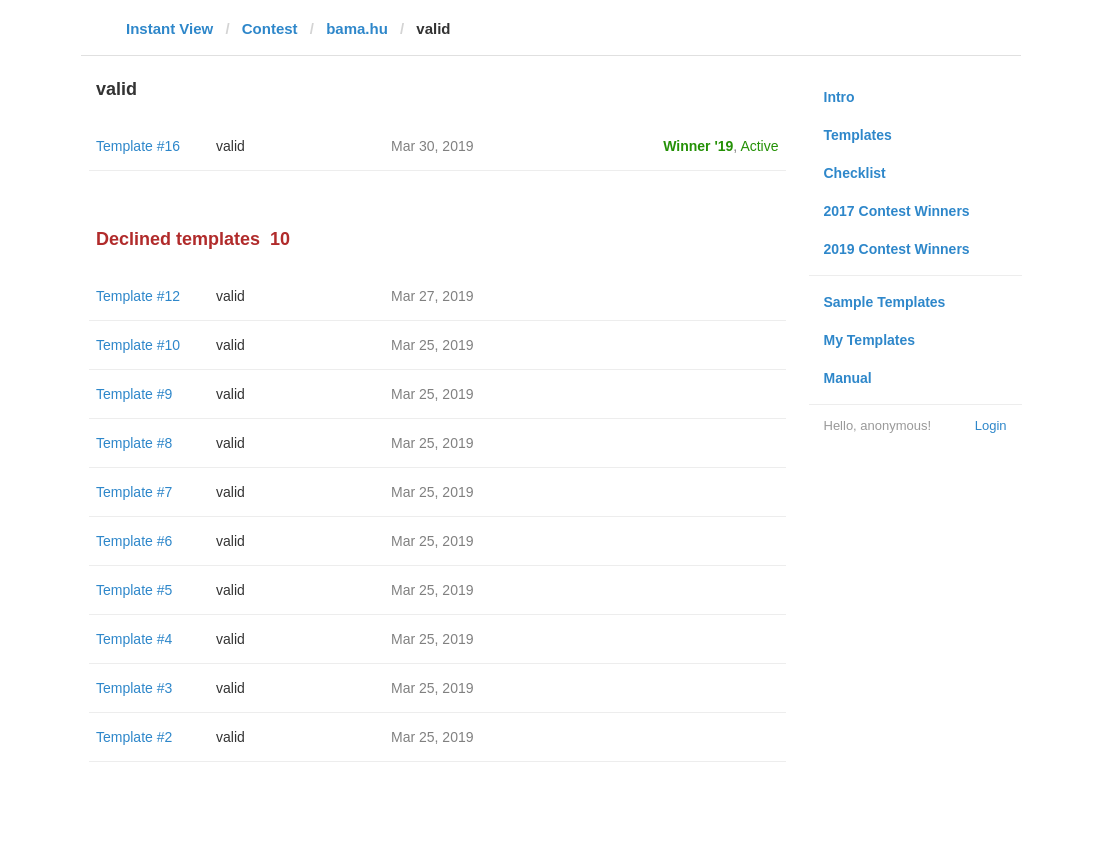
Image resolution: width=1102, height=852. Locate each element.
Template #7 (134, 492)
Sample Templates (885, 302)
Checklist (855, 173)
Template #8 (134, 443)
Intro (839, 97)
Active (759, 146)
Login (991, 425)
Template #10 (138, 345)
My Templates (870, 340)
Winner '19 (698, 146)
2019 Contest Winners (897, 249)
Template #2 (134, 737)
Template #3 (134, 688)
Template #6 (134, 541)
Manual (848, 378)
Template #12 (138, 296)
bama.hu (357, 28)
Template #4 (134, 639)
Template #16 (138, 146)
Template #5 (134, 590)
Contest (270, 28)
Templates (858, 135)
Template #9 (134, 394)
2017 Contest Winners (897, 211)
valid (230, 146)
